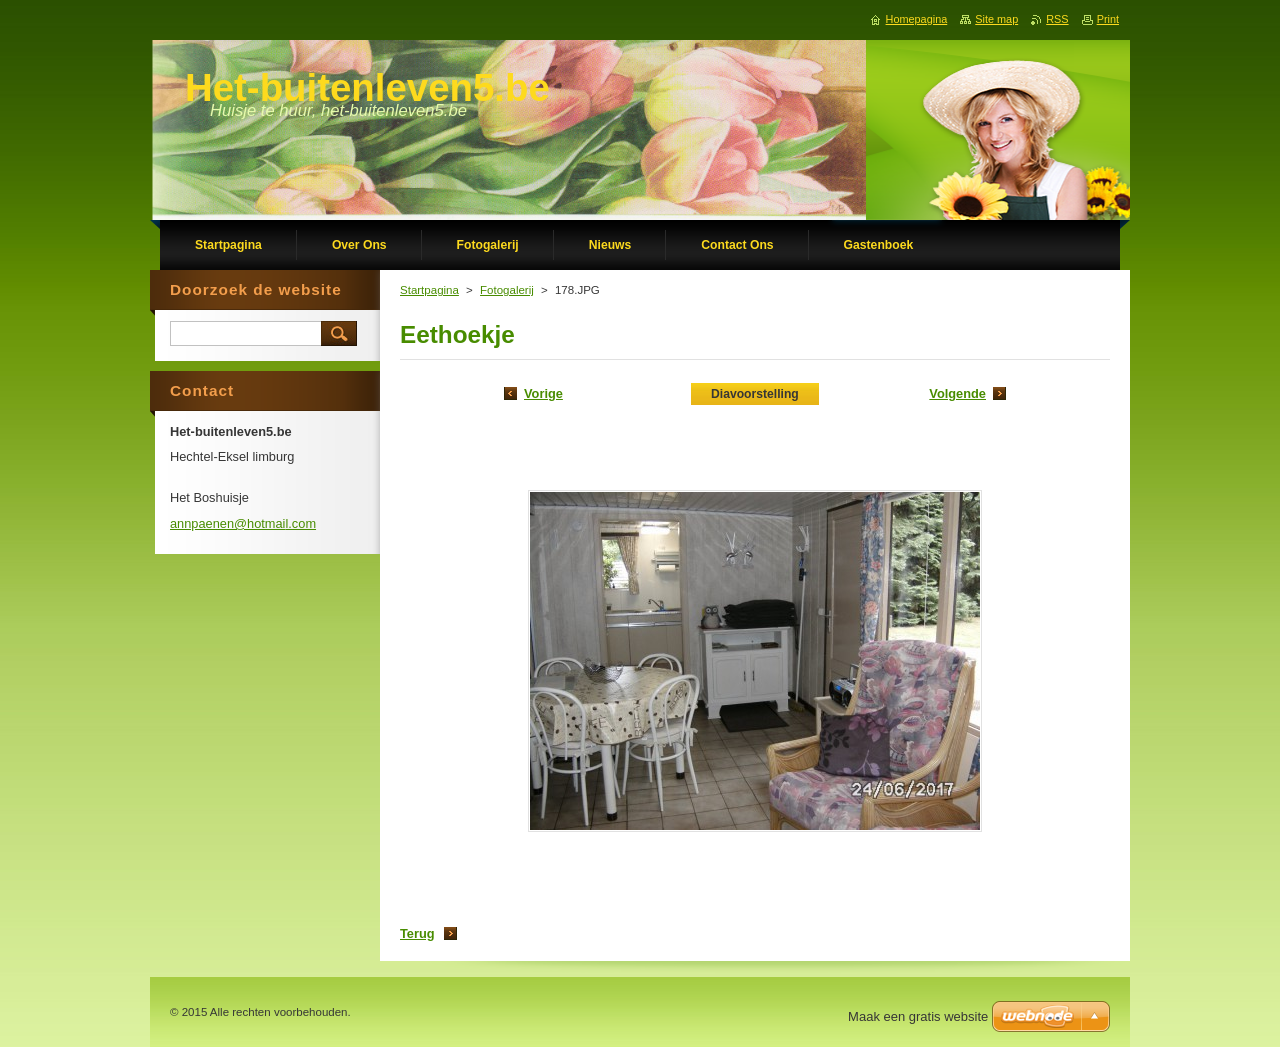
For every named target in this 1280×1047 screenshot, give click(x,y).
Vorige (543, 393)
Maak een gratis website (918, 1016)
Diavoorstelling (755, 394)
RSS (1057, 19)
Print (1108, 19)
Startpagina (429, 290)
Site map (996, 19)
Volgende (957, 393)
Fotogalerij (507, 290)
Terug (417, 933)
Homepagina (917, 19)
